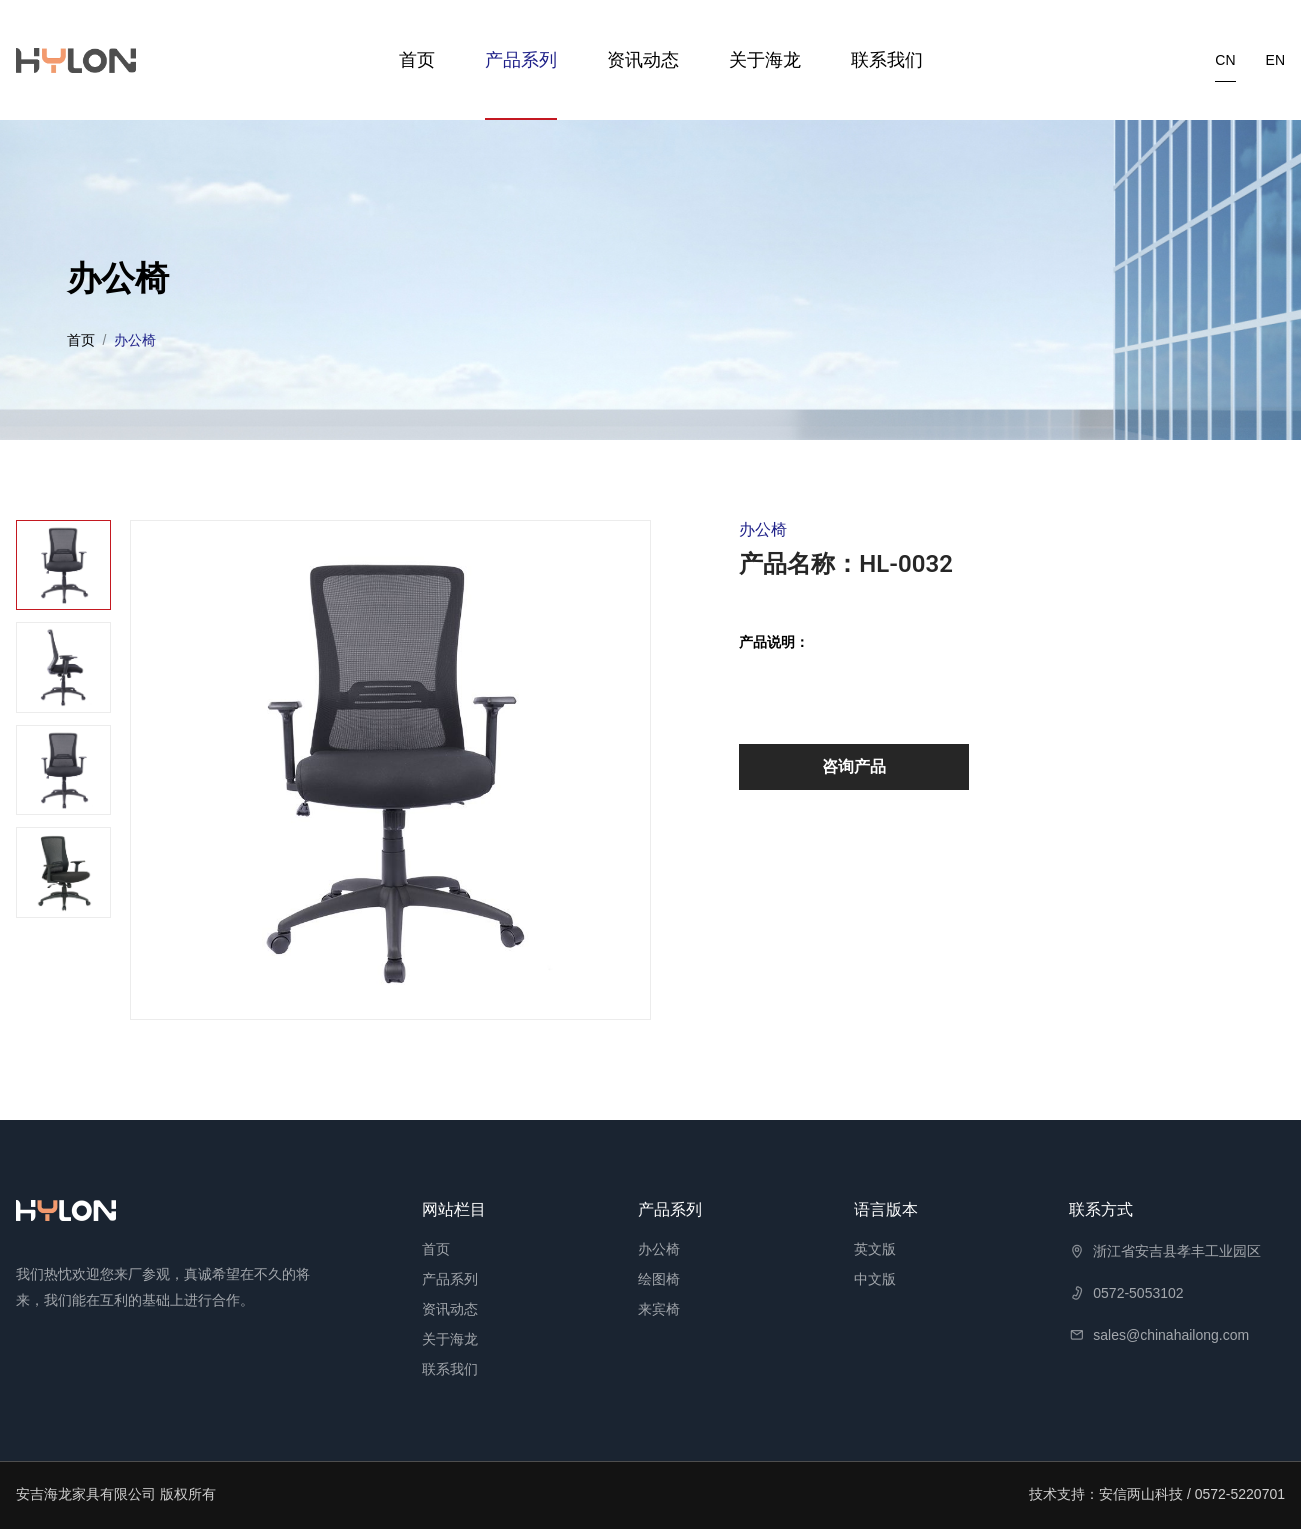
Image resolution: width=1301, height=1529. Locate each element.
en (1275, 60)
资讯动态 (643, 60)
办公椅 (659, 1249)
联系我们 (887, 60)
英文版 (875, 1249)
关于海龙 (765, 60)
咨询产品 (854, 766)
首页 (417, 60)
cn (1225, 60)
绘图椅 (659, 1279)
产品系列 (521, 60)
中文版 (875, 1279)
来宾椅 (659, 1309)
